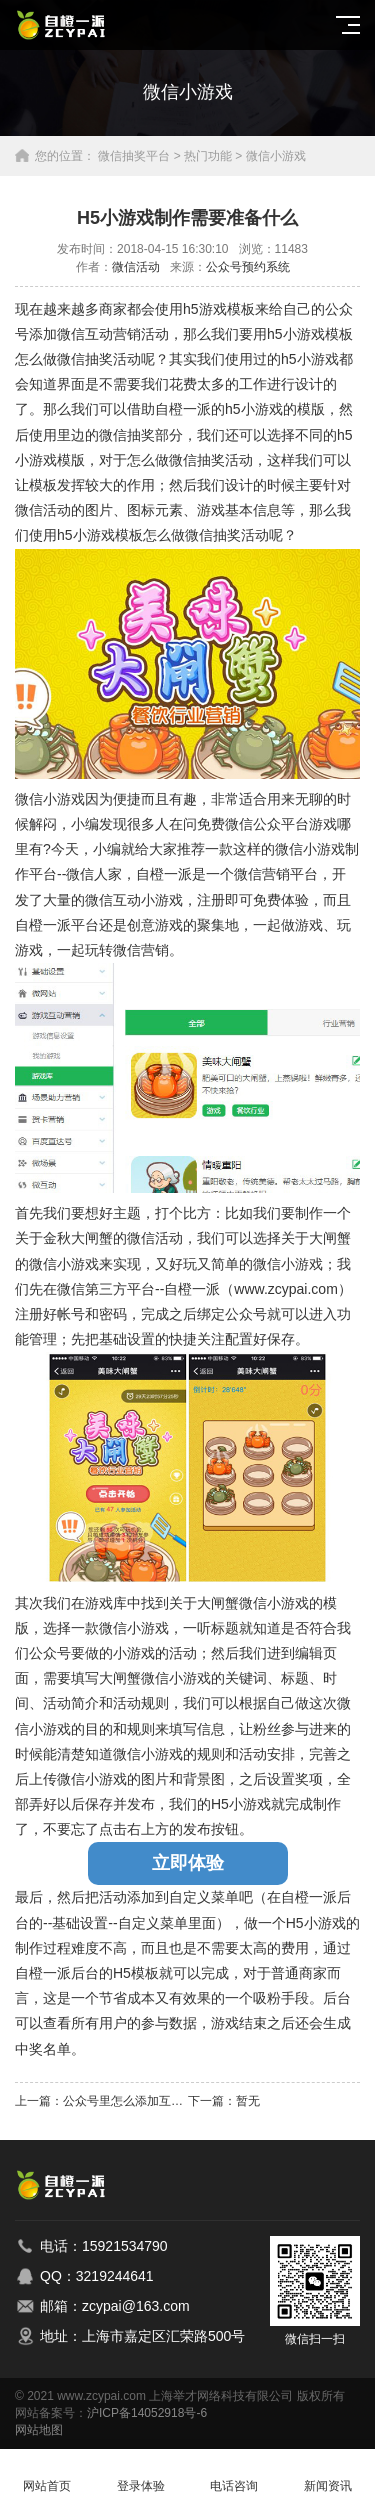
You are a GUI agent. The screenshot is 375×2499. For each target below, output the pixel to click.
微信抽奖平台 (134, 156)
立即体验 (188, 1863)
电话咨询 (235, 2474)
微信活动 (136, 267)
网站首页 (47, 2474)
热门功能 (208, 156)
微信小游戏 (276, 156)
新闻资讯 (328, 2474)
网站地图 (39, 2430)
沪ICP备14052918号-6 (147, 2413)
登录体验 (141, 2474)
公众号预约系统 (248, 267)
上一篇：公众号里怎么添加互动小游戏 (101, 2101)
